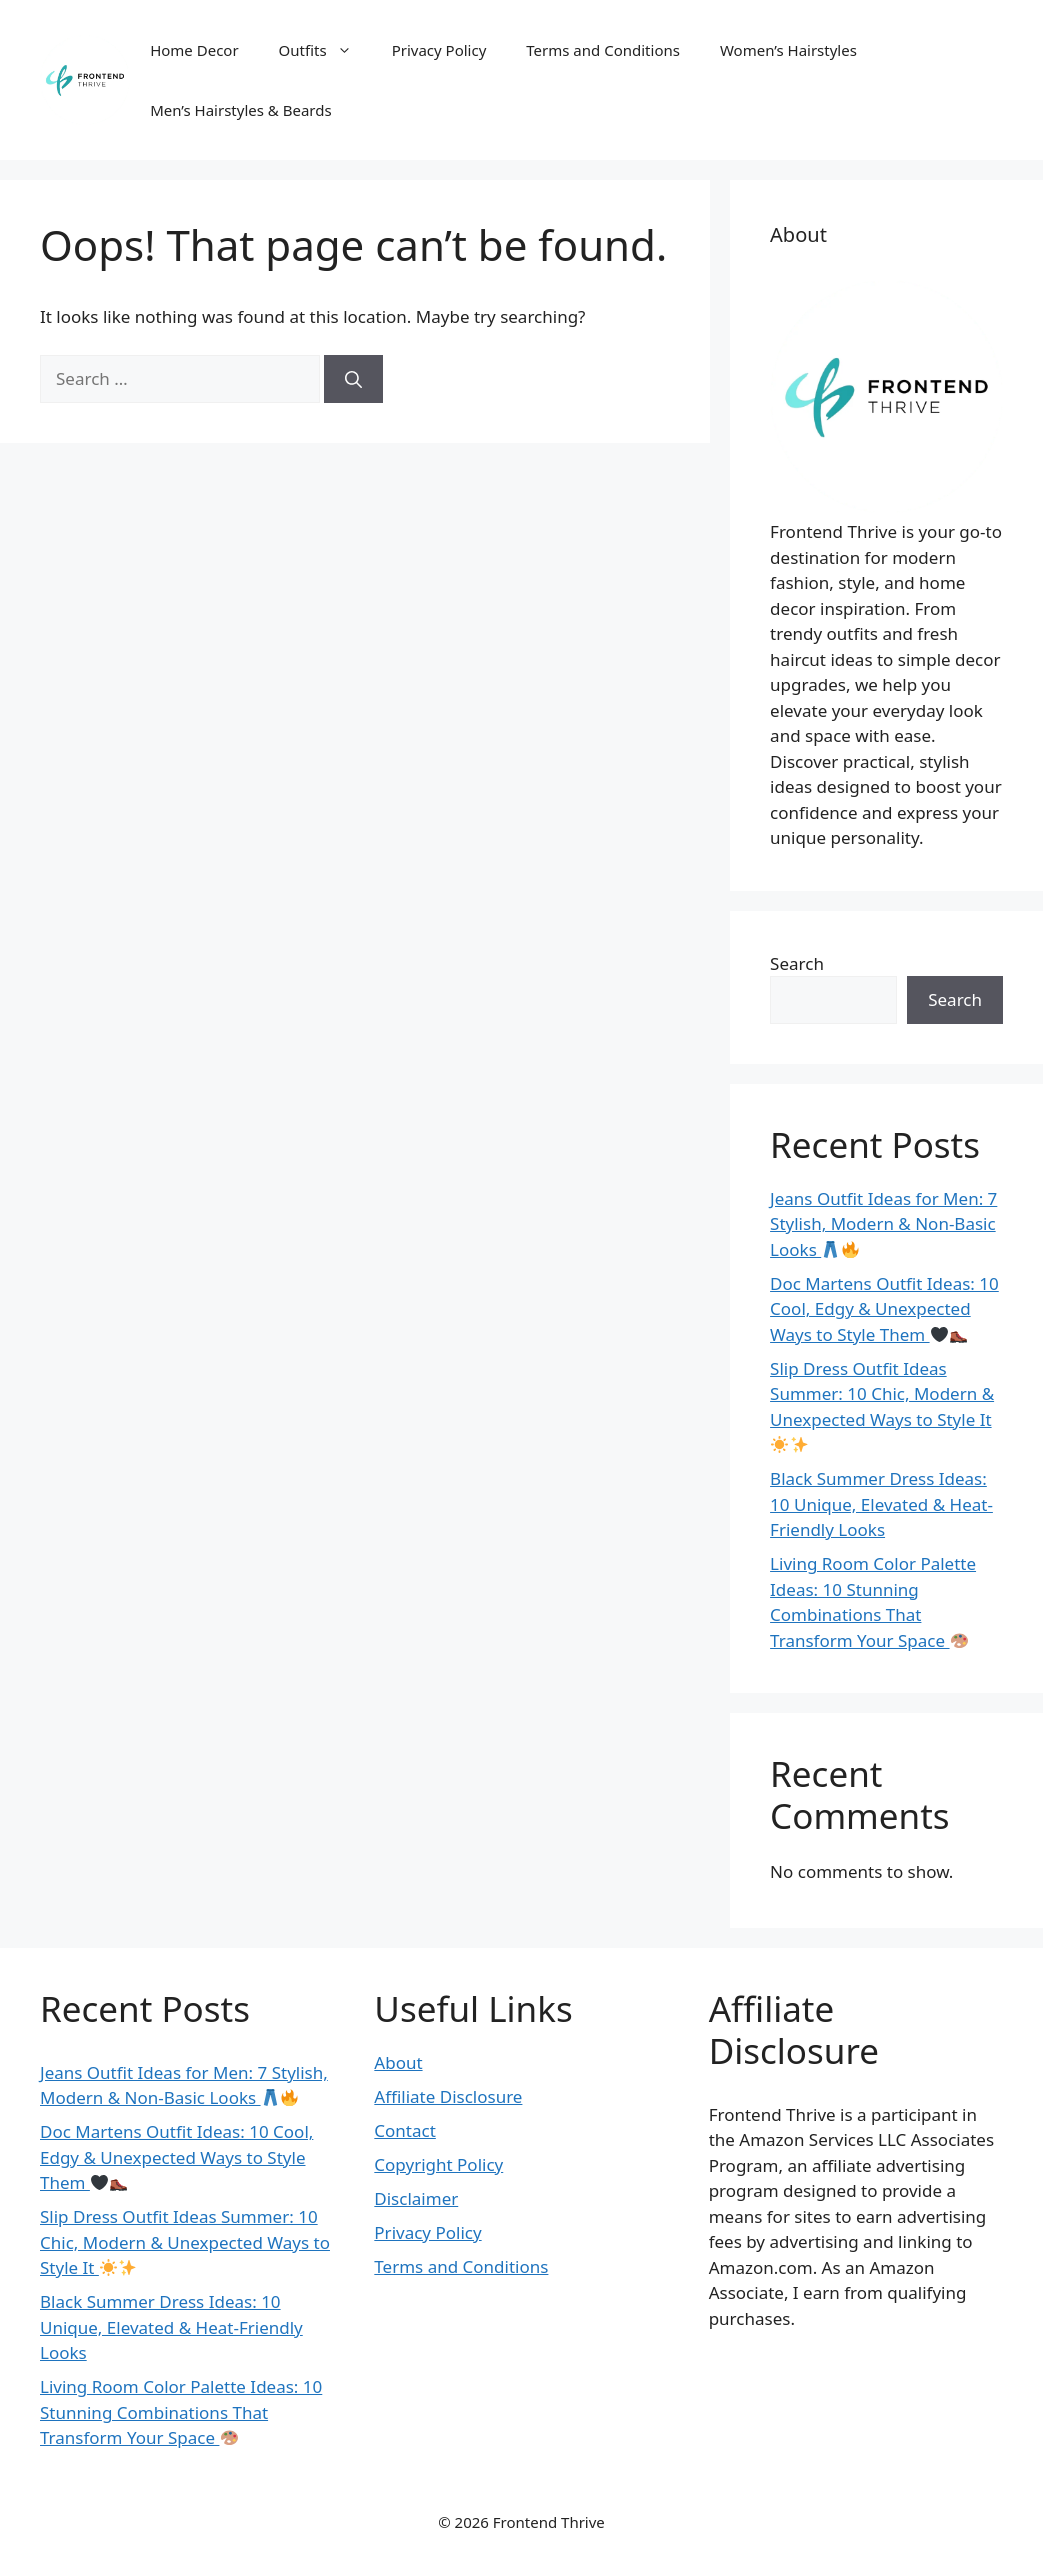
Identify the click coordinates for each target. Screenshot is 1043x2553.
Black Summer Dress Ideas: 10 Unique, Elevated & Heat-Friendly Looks (881, 1504)
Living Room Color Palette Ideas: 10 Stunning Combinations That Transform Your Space (873, 1602)
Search (797, 963)
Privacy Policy (439, 50)
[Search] (353, 379)
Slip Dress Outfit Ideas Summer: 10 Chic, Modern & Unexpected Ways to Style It (185, 2242)
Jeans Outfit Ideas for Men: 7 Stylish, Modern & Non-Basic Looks (883, 1224)
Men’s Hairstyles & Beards (241, 110)
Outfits (325, 50)
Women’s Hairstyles (788, 50)
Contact (405, 2130)
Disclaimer (416, 2198)
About (398, 2062)
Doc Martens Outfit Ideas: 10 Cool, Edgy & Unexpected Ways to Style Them (884, 1309)
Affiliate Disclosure (448, 2096)
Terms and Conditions (603, 50)
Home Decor (194, 50)
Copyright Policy (438, 2164)
